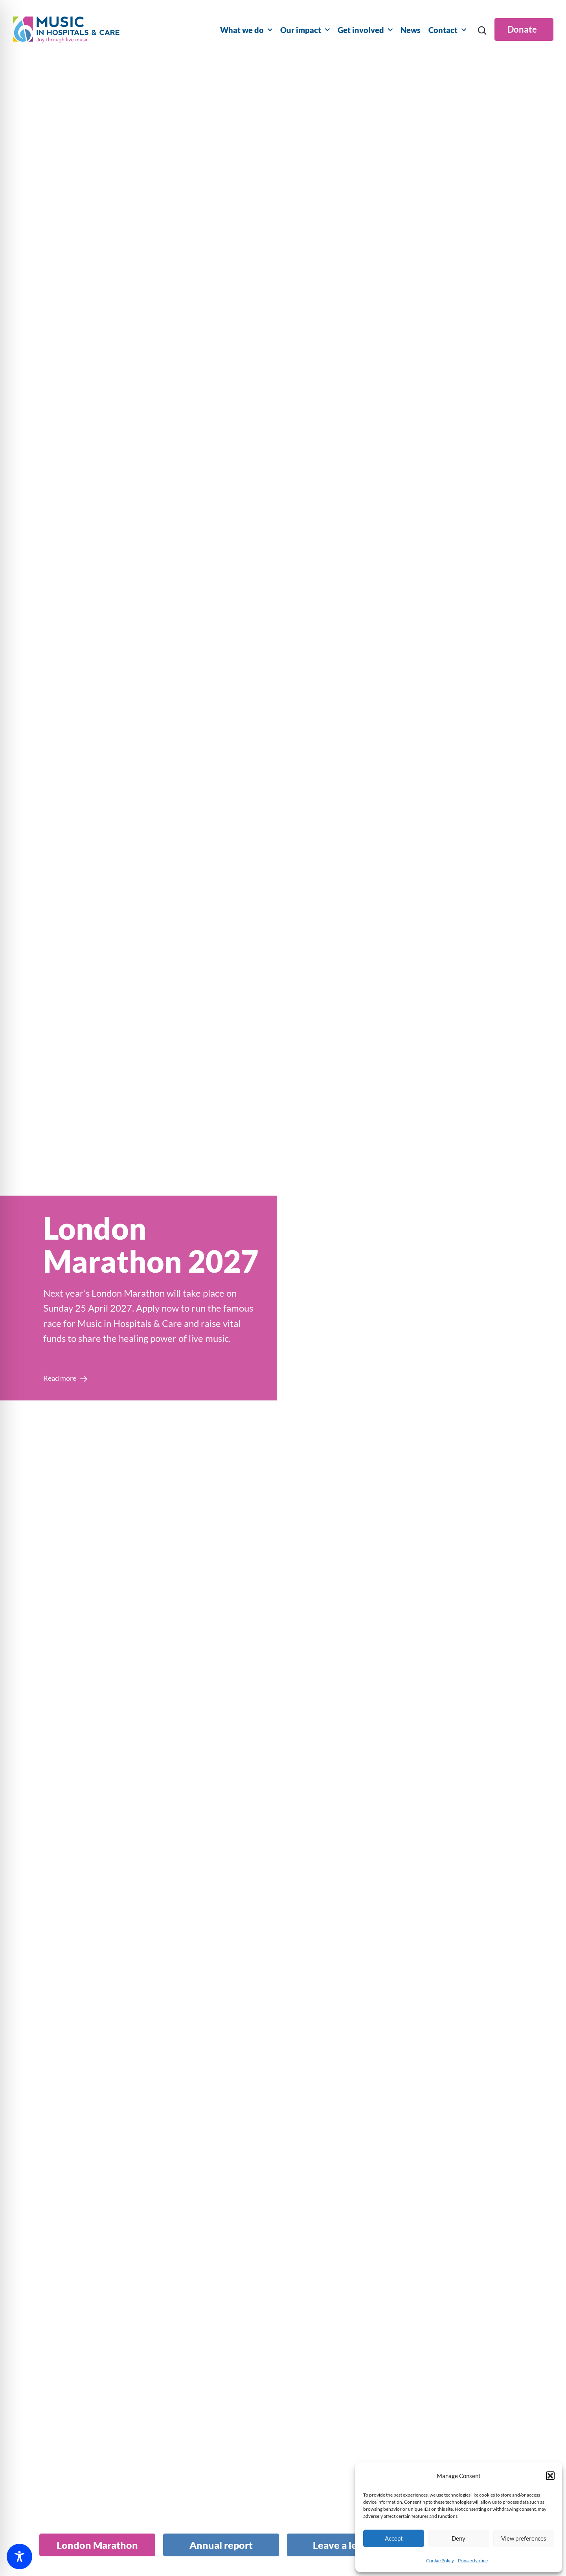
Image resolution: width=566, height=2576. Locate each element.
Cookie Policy (440, 2560)
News (411, 30)
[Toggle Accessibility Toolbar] (19, 2556)
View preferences (523, 2538)
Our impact (305, 30)
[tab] (97, 2545)
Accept (394, 2538)
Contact (447, 30)
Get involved (365, 30)
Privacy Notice (473, 2560)
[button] (550, 2476)
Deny (458, 2538)
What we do (246, 30)
